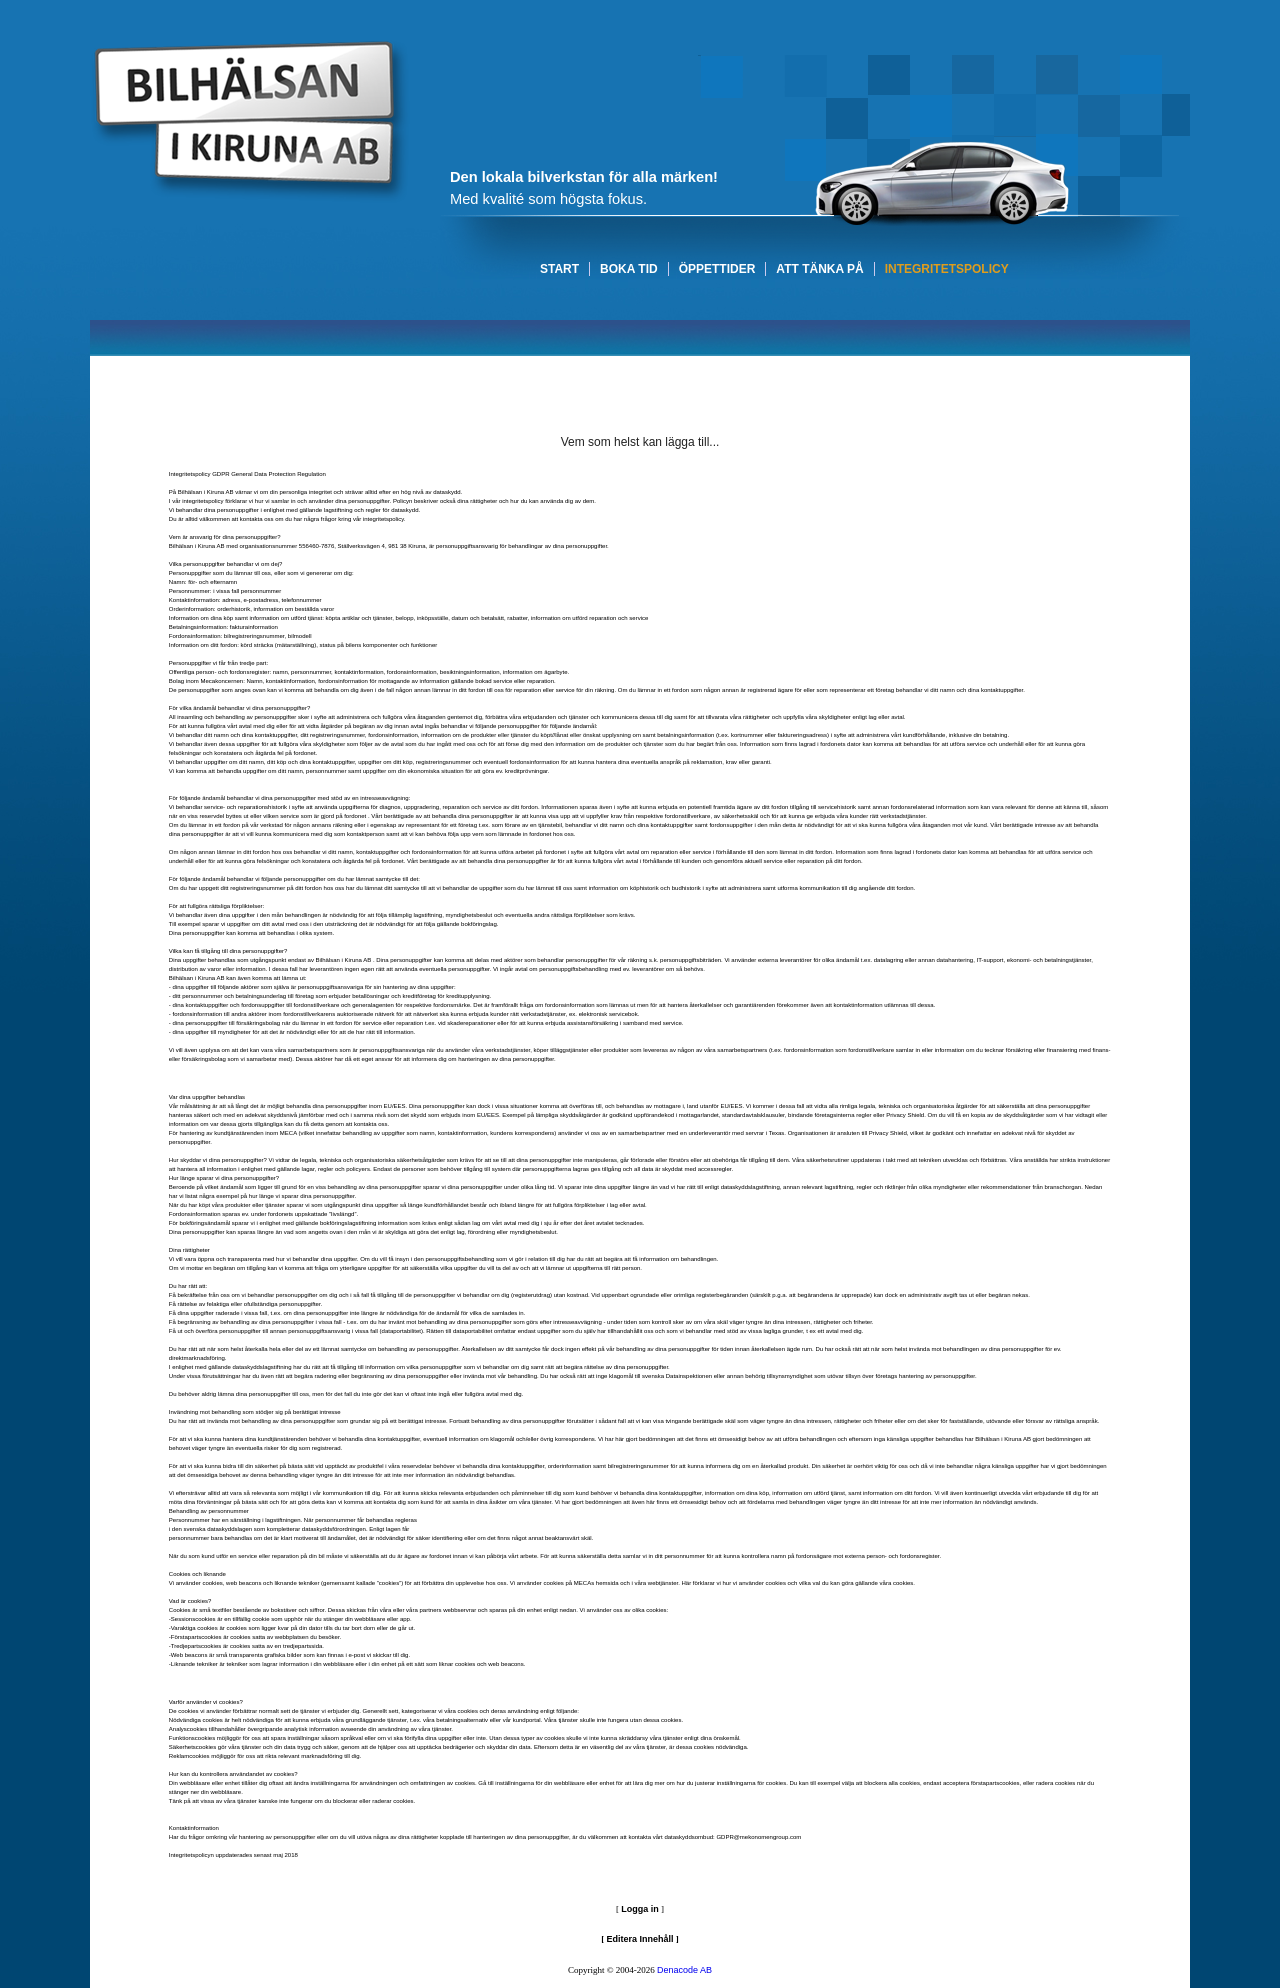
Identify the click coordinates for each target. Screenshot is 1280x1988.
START (559, 269)
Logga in (640, 1909)
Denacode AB (684, 1970)
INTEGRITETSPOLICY (947, 269)
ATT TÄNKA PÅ (819, 269)
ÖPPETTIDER (717, 269)
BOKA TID (629, 269)
